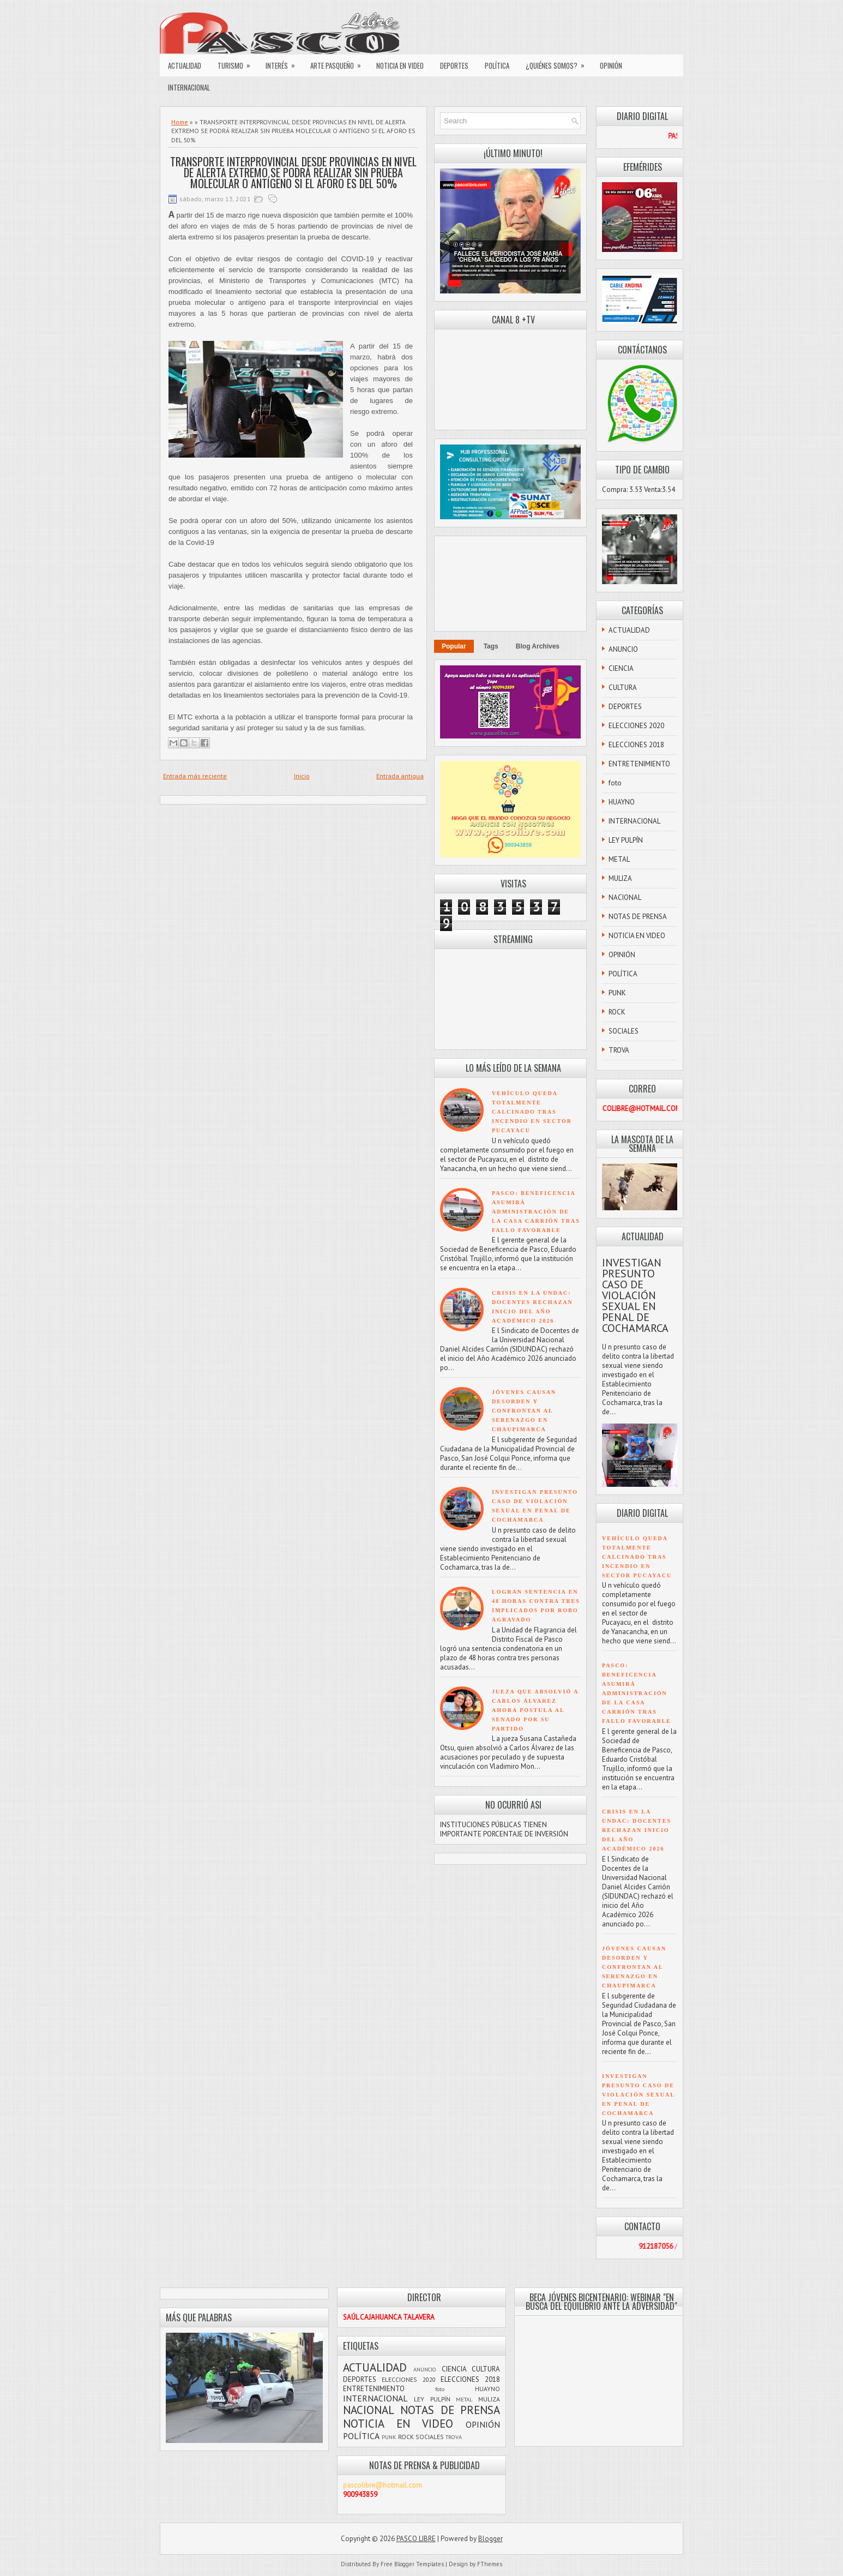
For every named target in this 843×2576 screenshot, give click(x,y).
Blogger (490, 2538)
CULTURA (623, 687)
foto (615, 783)
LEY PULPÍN (626, 840)
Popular (454, 646)
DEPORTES (454, 65)
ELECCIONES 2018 (636, 744)
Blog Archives (537, 646)
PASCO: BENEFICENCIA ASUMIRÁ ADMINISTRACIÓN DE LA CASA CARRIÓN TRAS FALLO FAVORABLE (536, 1211)
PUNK (617, 993)
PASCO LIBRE (416, 2538)
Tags (491, 646)
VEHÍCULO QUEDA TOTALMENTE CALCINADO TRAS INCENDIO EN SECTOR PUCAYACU (532, 1111)
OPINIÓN (611, 65)
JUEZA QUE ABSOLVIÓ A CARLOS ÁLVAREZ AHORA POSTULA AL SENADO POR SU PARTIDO (535, 1710)
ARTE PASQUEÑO (339, 63)
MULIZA (620, 878)
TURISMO (237, 63)
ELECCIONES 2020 (636, 725)
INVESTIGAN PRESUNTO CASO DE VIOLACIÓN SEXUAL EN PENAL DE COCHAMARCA (635, 1295)
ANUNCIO (623, 649)
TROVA (619, 1050)
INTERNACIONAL (189, 87)
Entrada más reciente (195, 776)
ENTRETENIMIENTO (639, 763)
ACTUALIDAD (184, 65)
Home (179, 122)
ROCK (617, 1012)
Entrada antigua (400, 776)
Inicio (302, 776)
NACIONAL (625, 897)
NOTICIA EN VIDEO (400, 65)
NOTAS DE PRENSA (638, 916)
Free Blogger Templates (412, 2564)
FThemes (489, 2564)
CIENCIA (621, 668)
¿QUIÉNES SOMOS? (559, 63)
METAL (619, 859)
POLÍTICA (497, 65)
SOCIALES (624, 1031)
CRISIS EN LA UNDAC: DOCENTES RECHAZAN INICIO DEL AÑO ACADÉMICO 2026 (636, 1830)
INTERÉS (284, 63)
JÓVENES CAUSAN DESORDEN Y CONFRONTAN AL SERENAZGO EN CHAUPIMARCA (524, 1410)
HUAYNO (622, 802)
